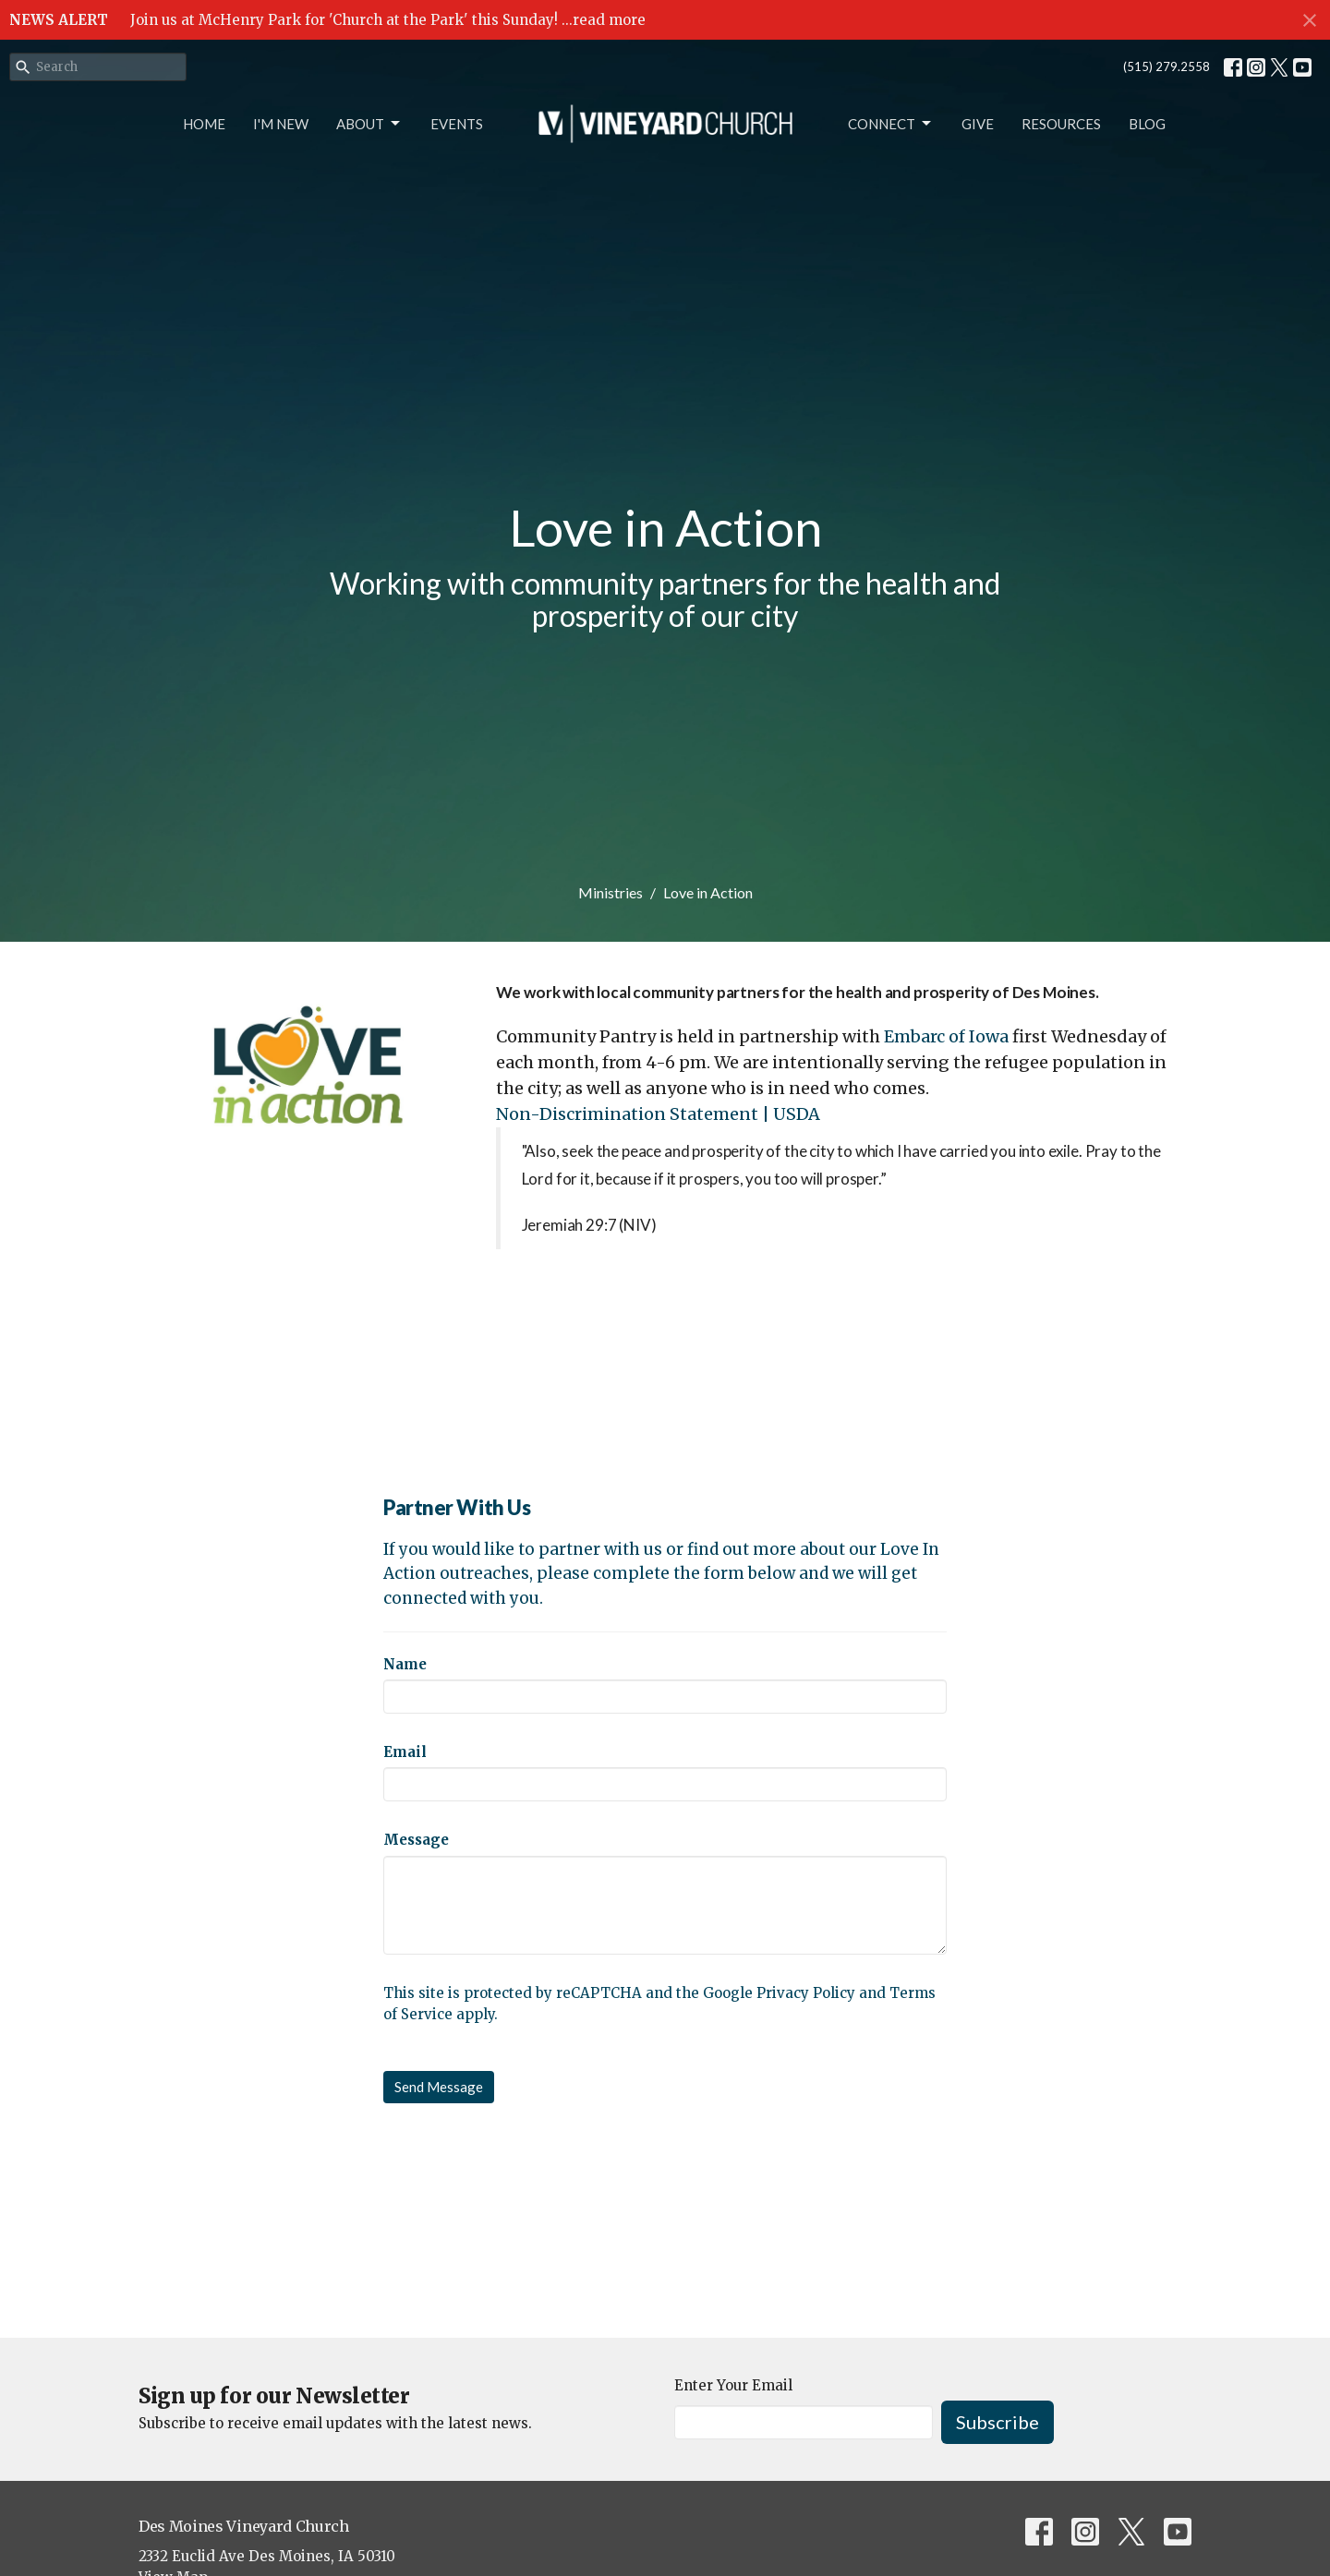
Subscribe (997, 2422)
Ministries (610, 892)
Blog (1147, 123)
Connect (891, 123)
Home (204, 123)
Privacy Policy (805, 1993)
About (369, 123)
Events (456, 123)
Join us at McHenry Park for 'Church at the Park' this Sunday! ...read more (388, 20)
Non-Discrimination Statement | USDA (658, 1114)
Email (405, 1752)
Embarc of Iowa (946, 1036)
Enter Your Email (733, 2385)
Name (405, 1664)
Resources (1061, 123)
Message (416, 1839)
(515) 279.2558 (1166, 66)
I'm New (280, 123)
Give (977, 123)
